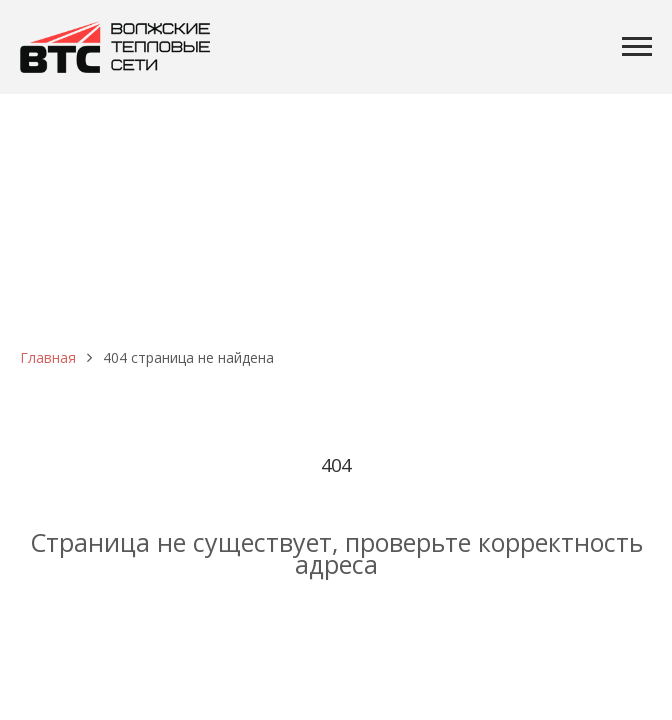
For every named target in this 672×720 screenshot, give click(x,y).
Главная (48, 357)
